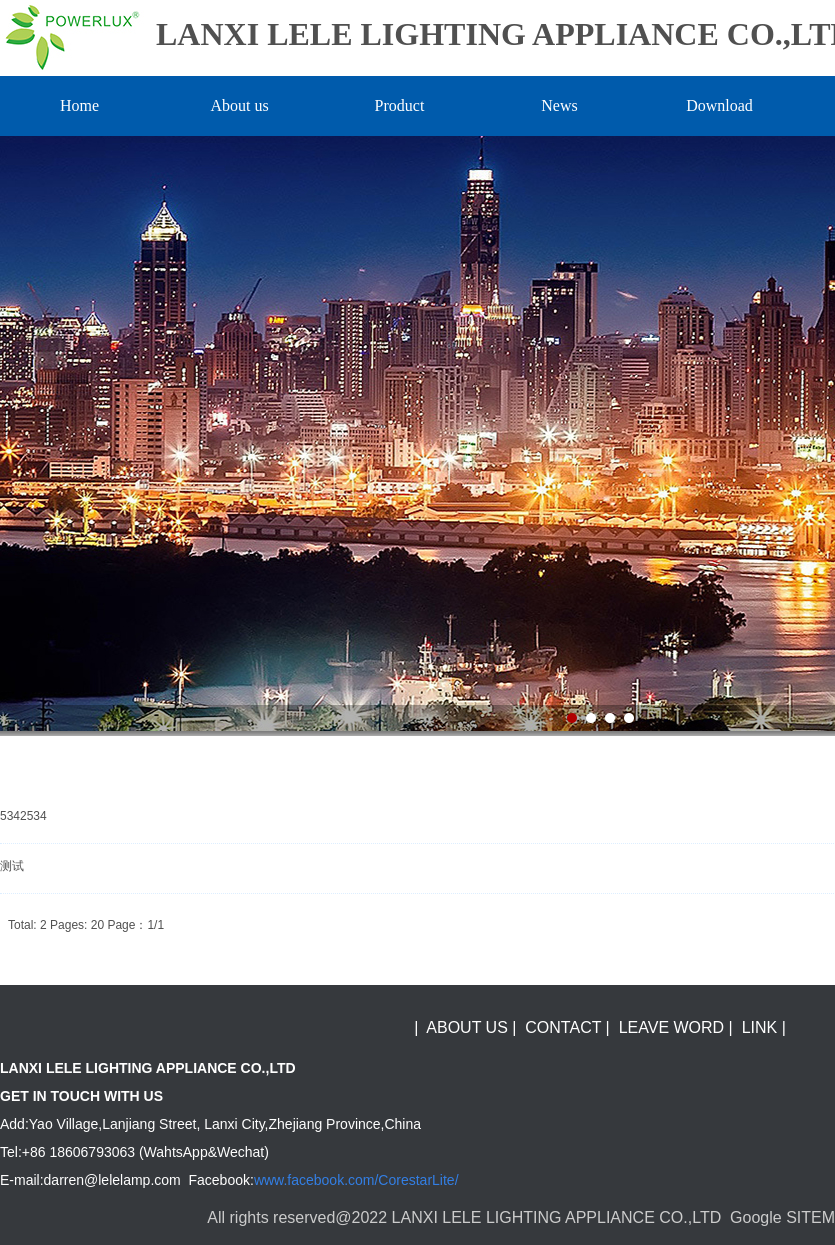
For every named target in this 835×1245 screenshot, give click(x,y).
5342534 (23, 816)
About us (239, 105)
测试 (12, 866)
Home (79, 105)
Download (719, 105)
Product (400, 105)
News (559, 105)
